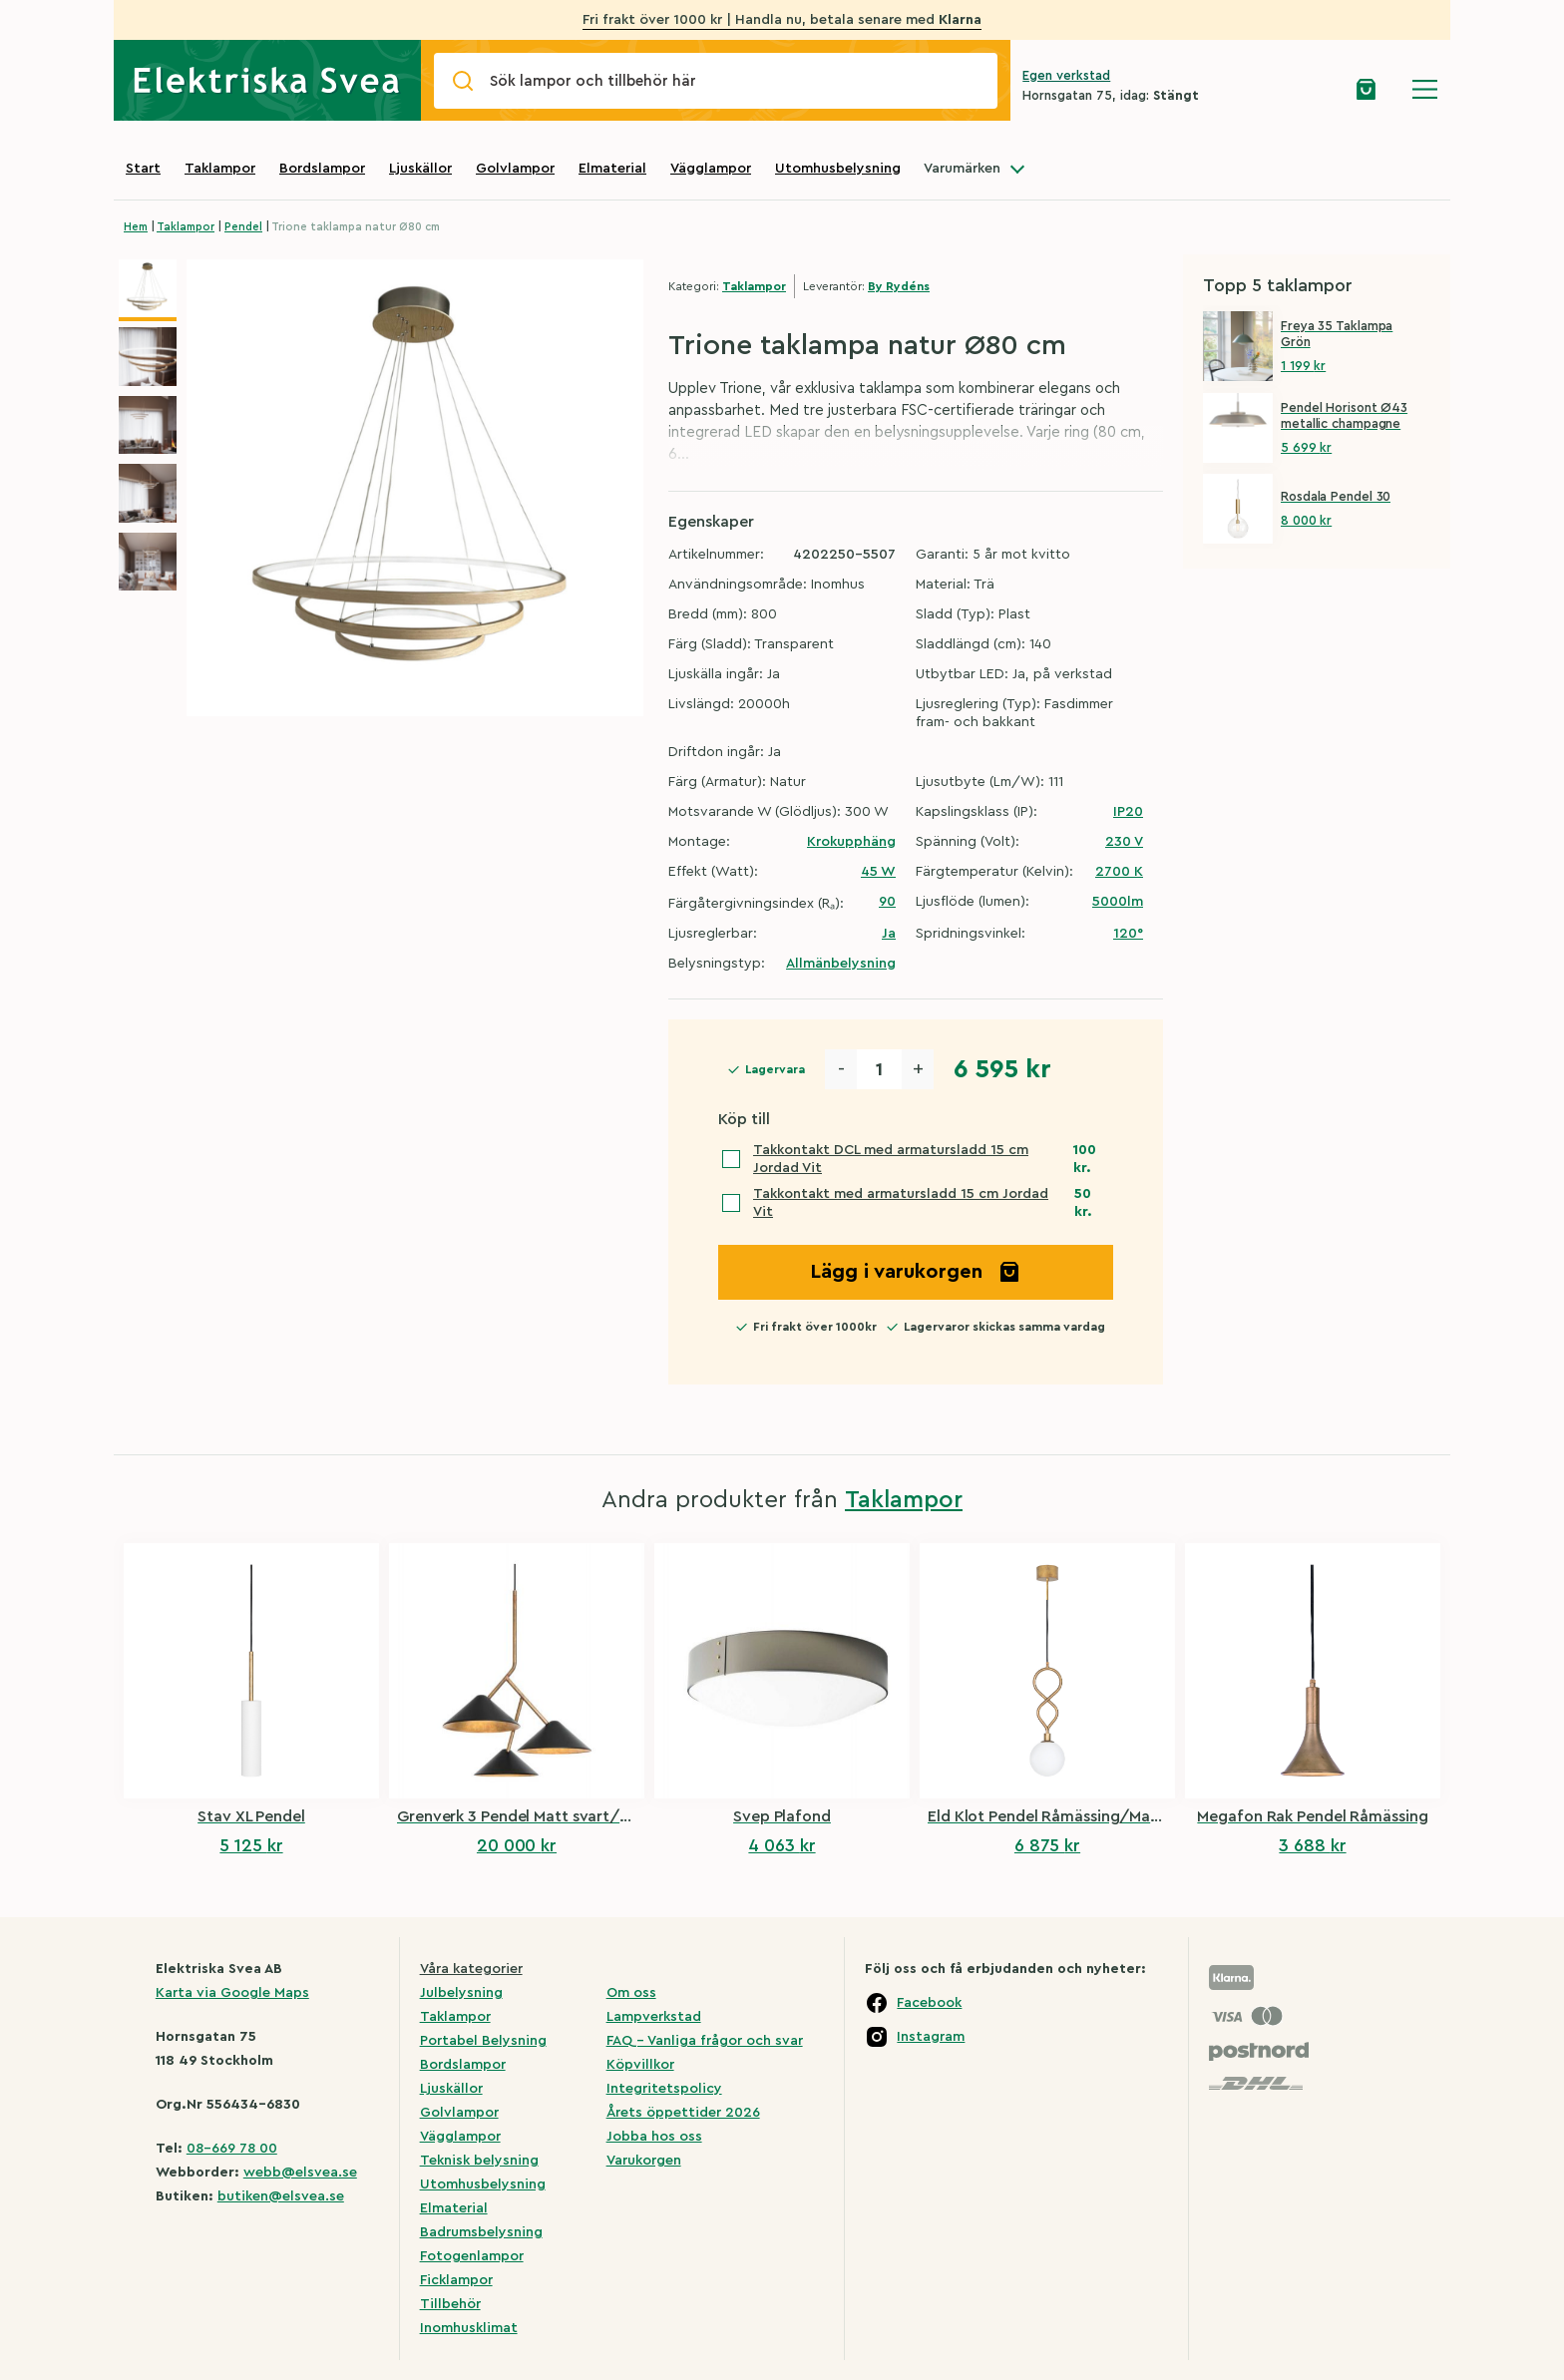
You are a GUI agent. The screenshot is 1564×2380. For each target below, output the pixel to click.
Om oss (631, 1993)
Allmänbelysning (841, 964)
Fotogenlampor (472, 2256)
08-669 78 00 (232, 2149)
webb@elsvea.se (300, 2173)
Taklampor (220, 169)
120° (1128, 934)
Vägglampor (710, 169)
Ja (889, 934)
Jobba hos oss (654, 2137)
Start (143, 169)
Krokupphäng (851, 842)
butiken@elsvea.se (280, 2196)
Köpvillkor (640, 2065)
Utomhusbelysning (838, 169)
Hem (136, 226)
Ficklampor (456, 2280)
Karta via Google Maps (232, 1993)
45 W (878, 872)
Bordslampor (322, 169)
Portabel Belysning (483, 2041)
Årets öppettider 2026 (683, 2113)
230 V (1124, 842)
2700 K (1119, 872)
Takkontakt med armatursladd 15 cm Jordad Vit (900, 1203)
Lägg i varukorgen (915, 1272)
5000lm (1117, 902)
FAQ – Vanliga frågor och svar (704, 2041)
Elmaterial (612, 169)
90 (887, 902)
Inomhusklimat (469, 2328)
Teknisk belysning (479, 2161)
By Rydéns (899, 286)
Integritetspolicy (664, 2089)
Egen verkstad (1066, 75)
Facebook (929, 2003)
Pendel (243, 226)
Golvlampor (515, 169)
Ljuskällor (420, 169)
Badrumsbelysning (481, 2232)
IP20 (1128, 812)
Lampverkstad (653, 2017)
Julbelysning (461, 1993)
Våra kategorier (471, 1969)
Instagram (931, 2037)
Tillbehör (450, 2304)
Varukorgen (643, 2161)
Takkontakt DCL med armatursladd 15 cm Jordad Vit (890, 1159)
